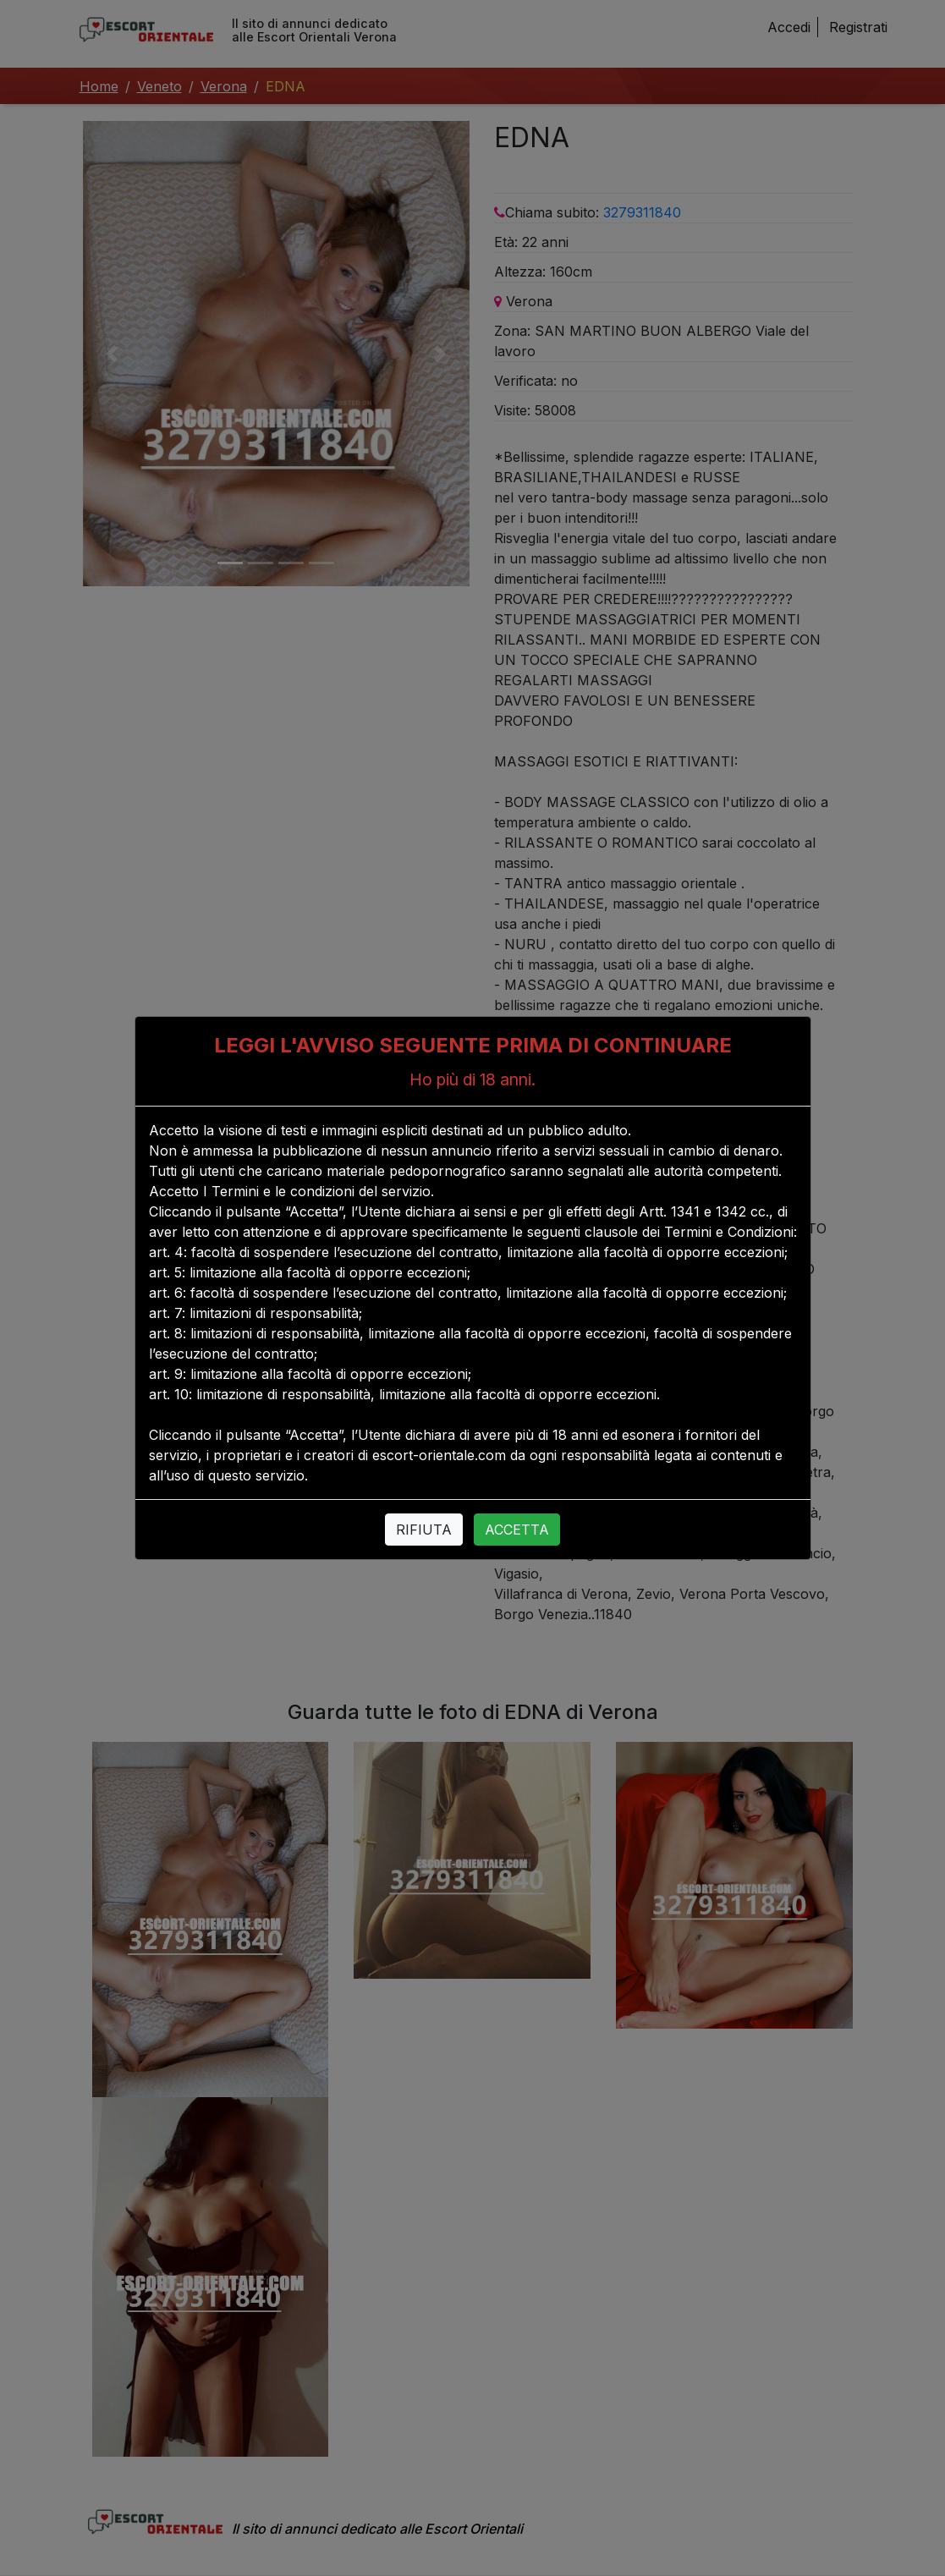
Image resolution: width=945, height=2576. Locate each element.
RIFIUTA (424, 1529)
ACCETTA (517, 1529)
